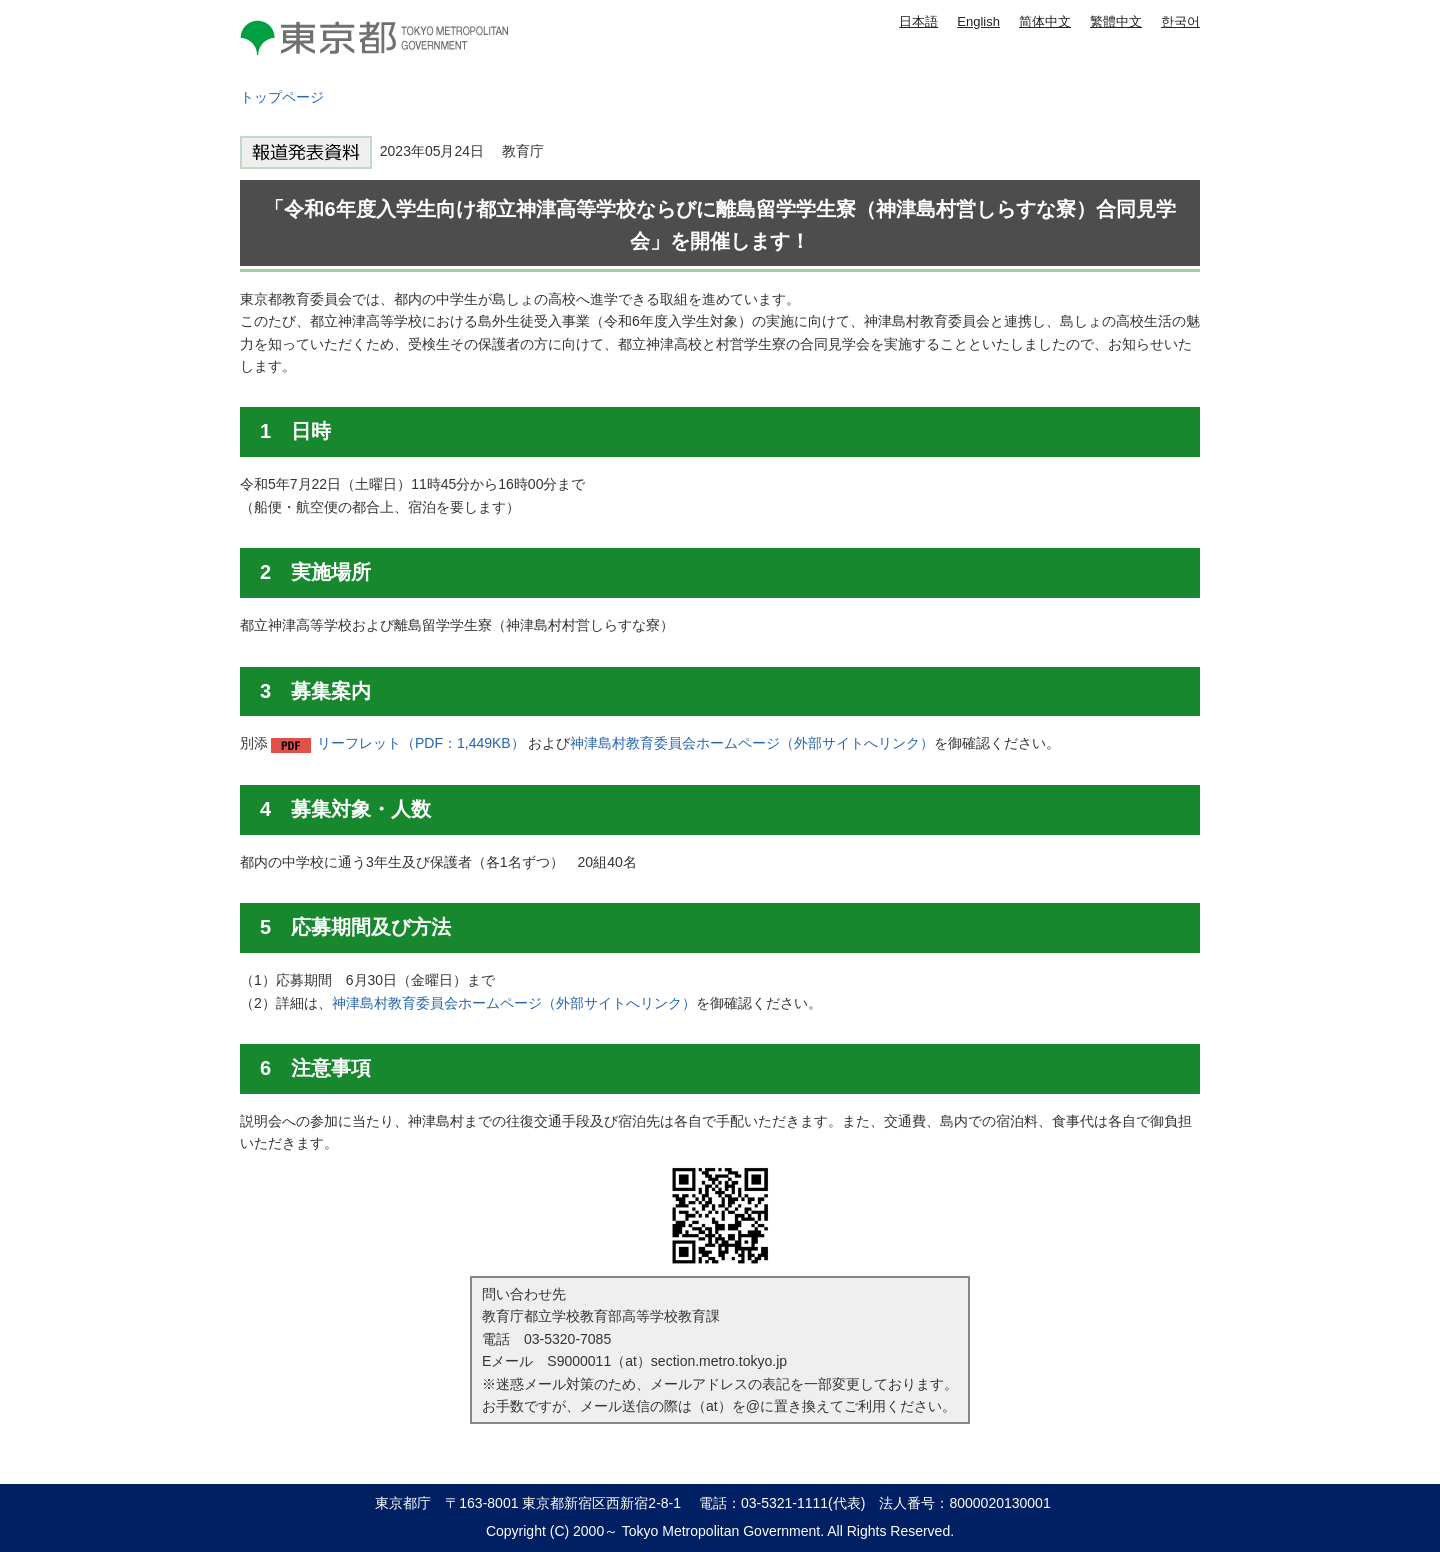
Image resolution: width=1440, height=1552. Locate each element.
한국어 (1180, 21)
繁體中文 (1116, 21)
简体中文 (1045, 21)
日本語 (918, 21)
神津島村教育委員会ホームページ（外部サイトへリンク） (752, 743)
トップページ (282, 97)
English (978, 21)
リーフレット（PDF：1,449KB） (421, 743)
